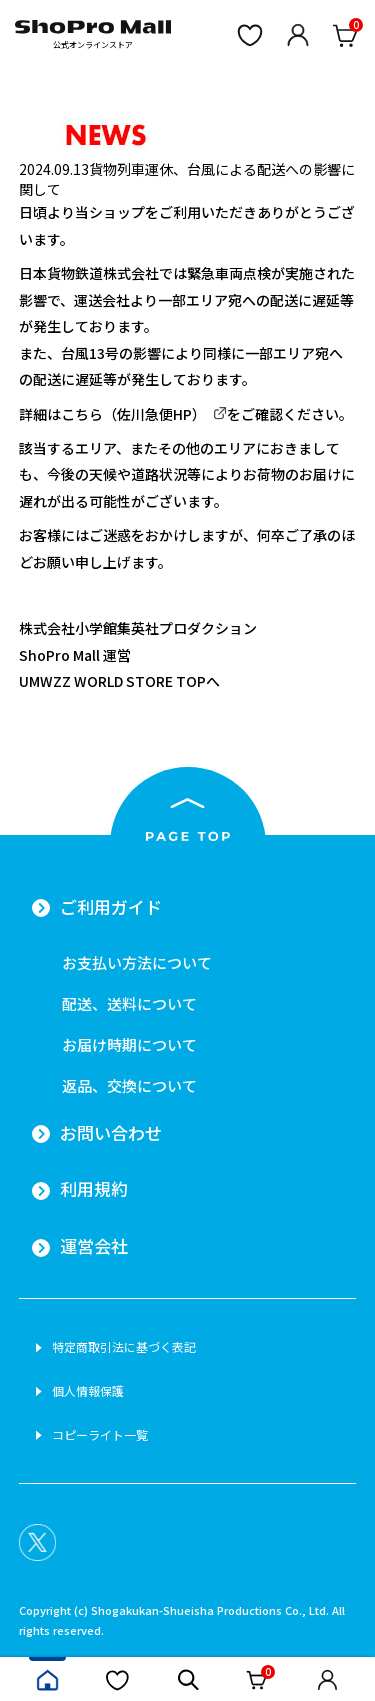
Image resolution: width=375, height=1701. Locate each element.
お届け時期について (129, 1044)
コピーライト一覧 (100, 1435)
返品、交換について (129, 1085)
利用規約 (94, 1189)
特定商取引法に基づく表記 (124, 1347)
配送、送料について (129, 1003)
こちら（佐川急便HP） (133, 414)
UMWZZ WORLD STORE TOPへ (119, 681)
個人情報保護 (88, 1391)
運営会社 (94, 1246)
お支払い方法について (137, 962)
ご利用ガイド (111, 907)
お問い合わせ (111, 1133)
